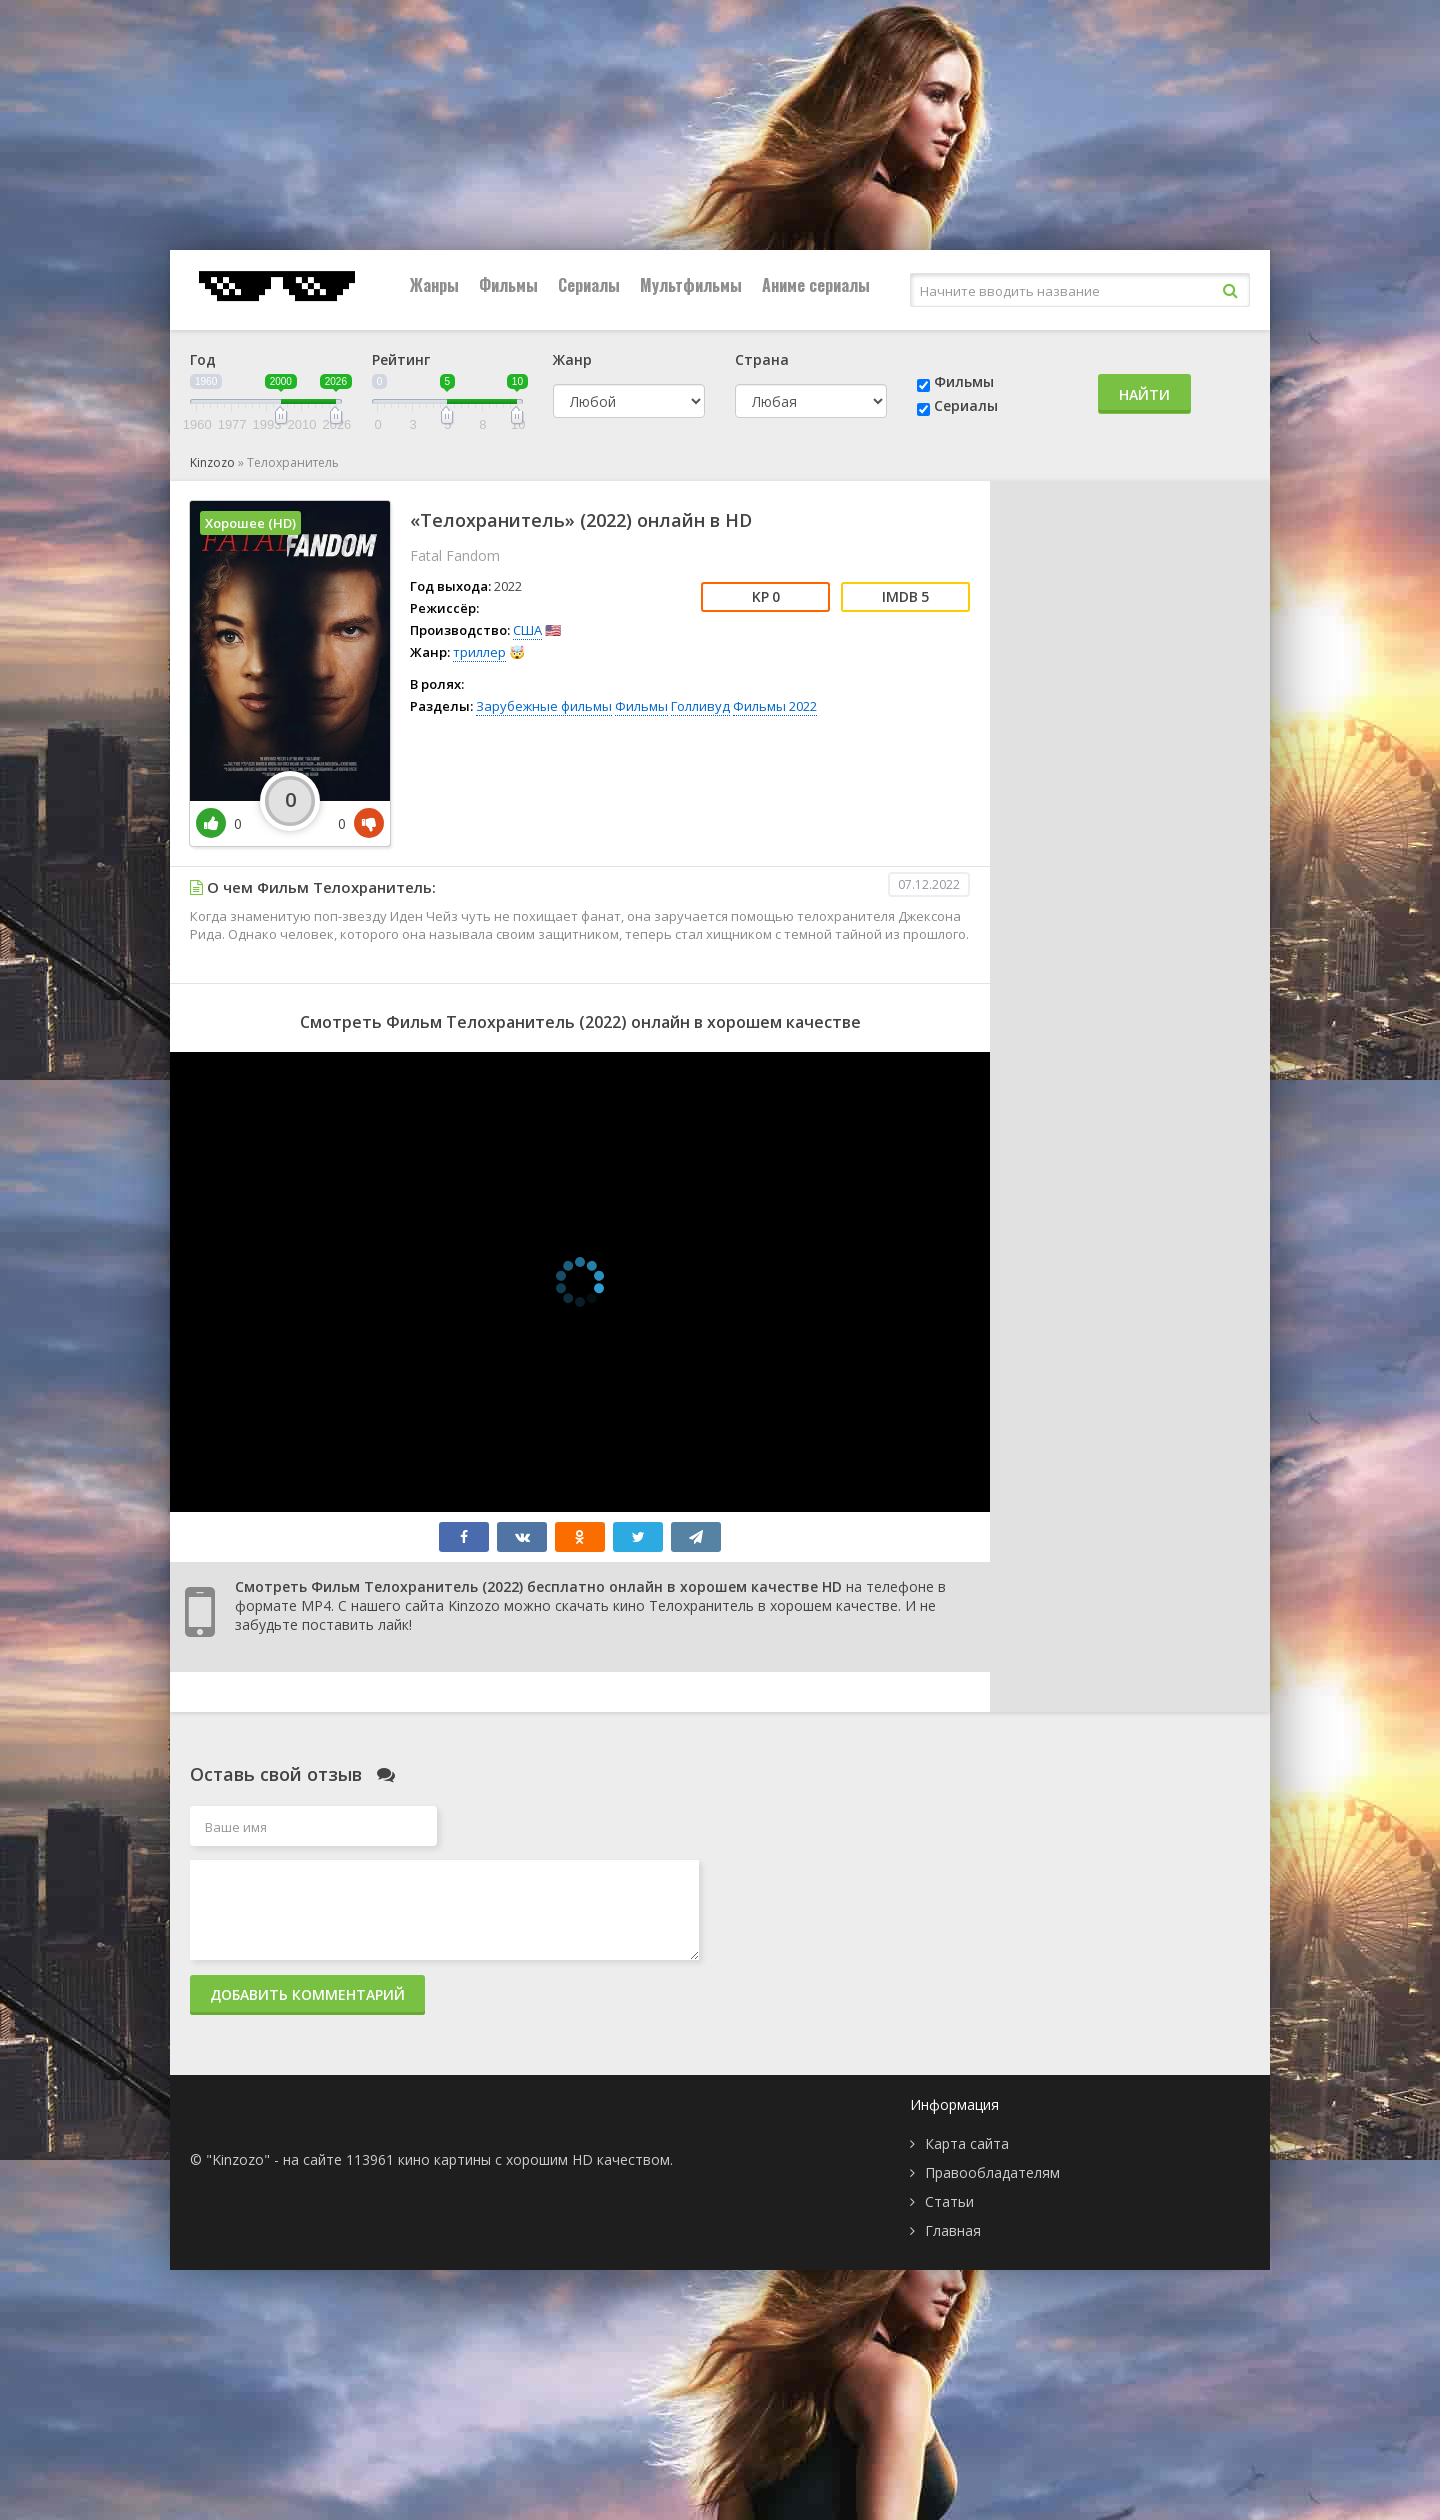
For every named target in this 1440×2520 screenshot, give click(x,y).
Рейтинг (401, 359)
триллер (479, 652)
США (527, 630)
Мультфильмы (691, 285)
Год (203, 359)
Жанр (572, 359)
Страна (762, 359)
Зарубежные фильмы (544, 706)
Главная (953, 2230)
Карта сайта (967, 2143)
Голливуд (700, 706)
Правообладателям (992, 2172)
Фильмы (508, 285)
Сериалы (589, 285)
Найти (1144, 394)
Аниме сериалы (816, 285)
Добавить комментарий (307, 1994)
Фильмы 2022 (775, 706)
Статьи (949, 2201)
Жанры (434, 285)
